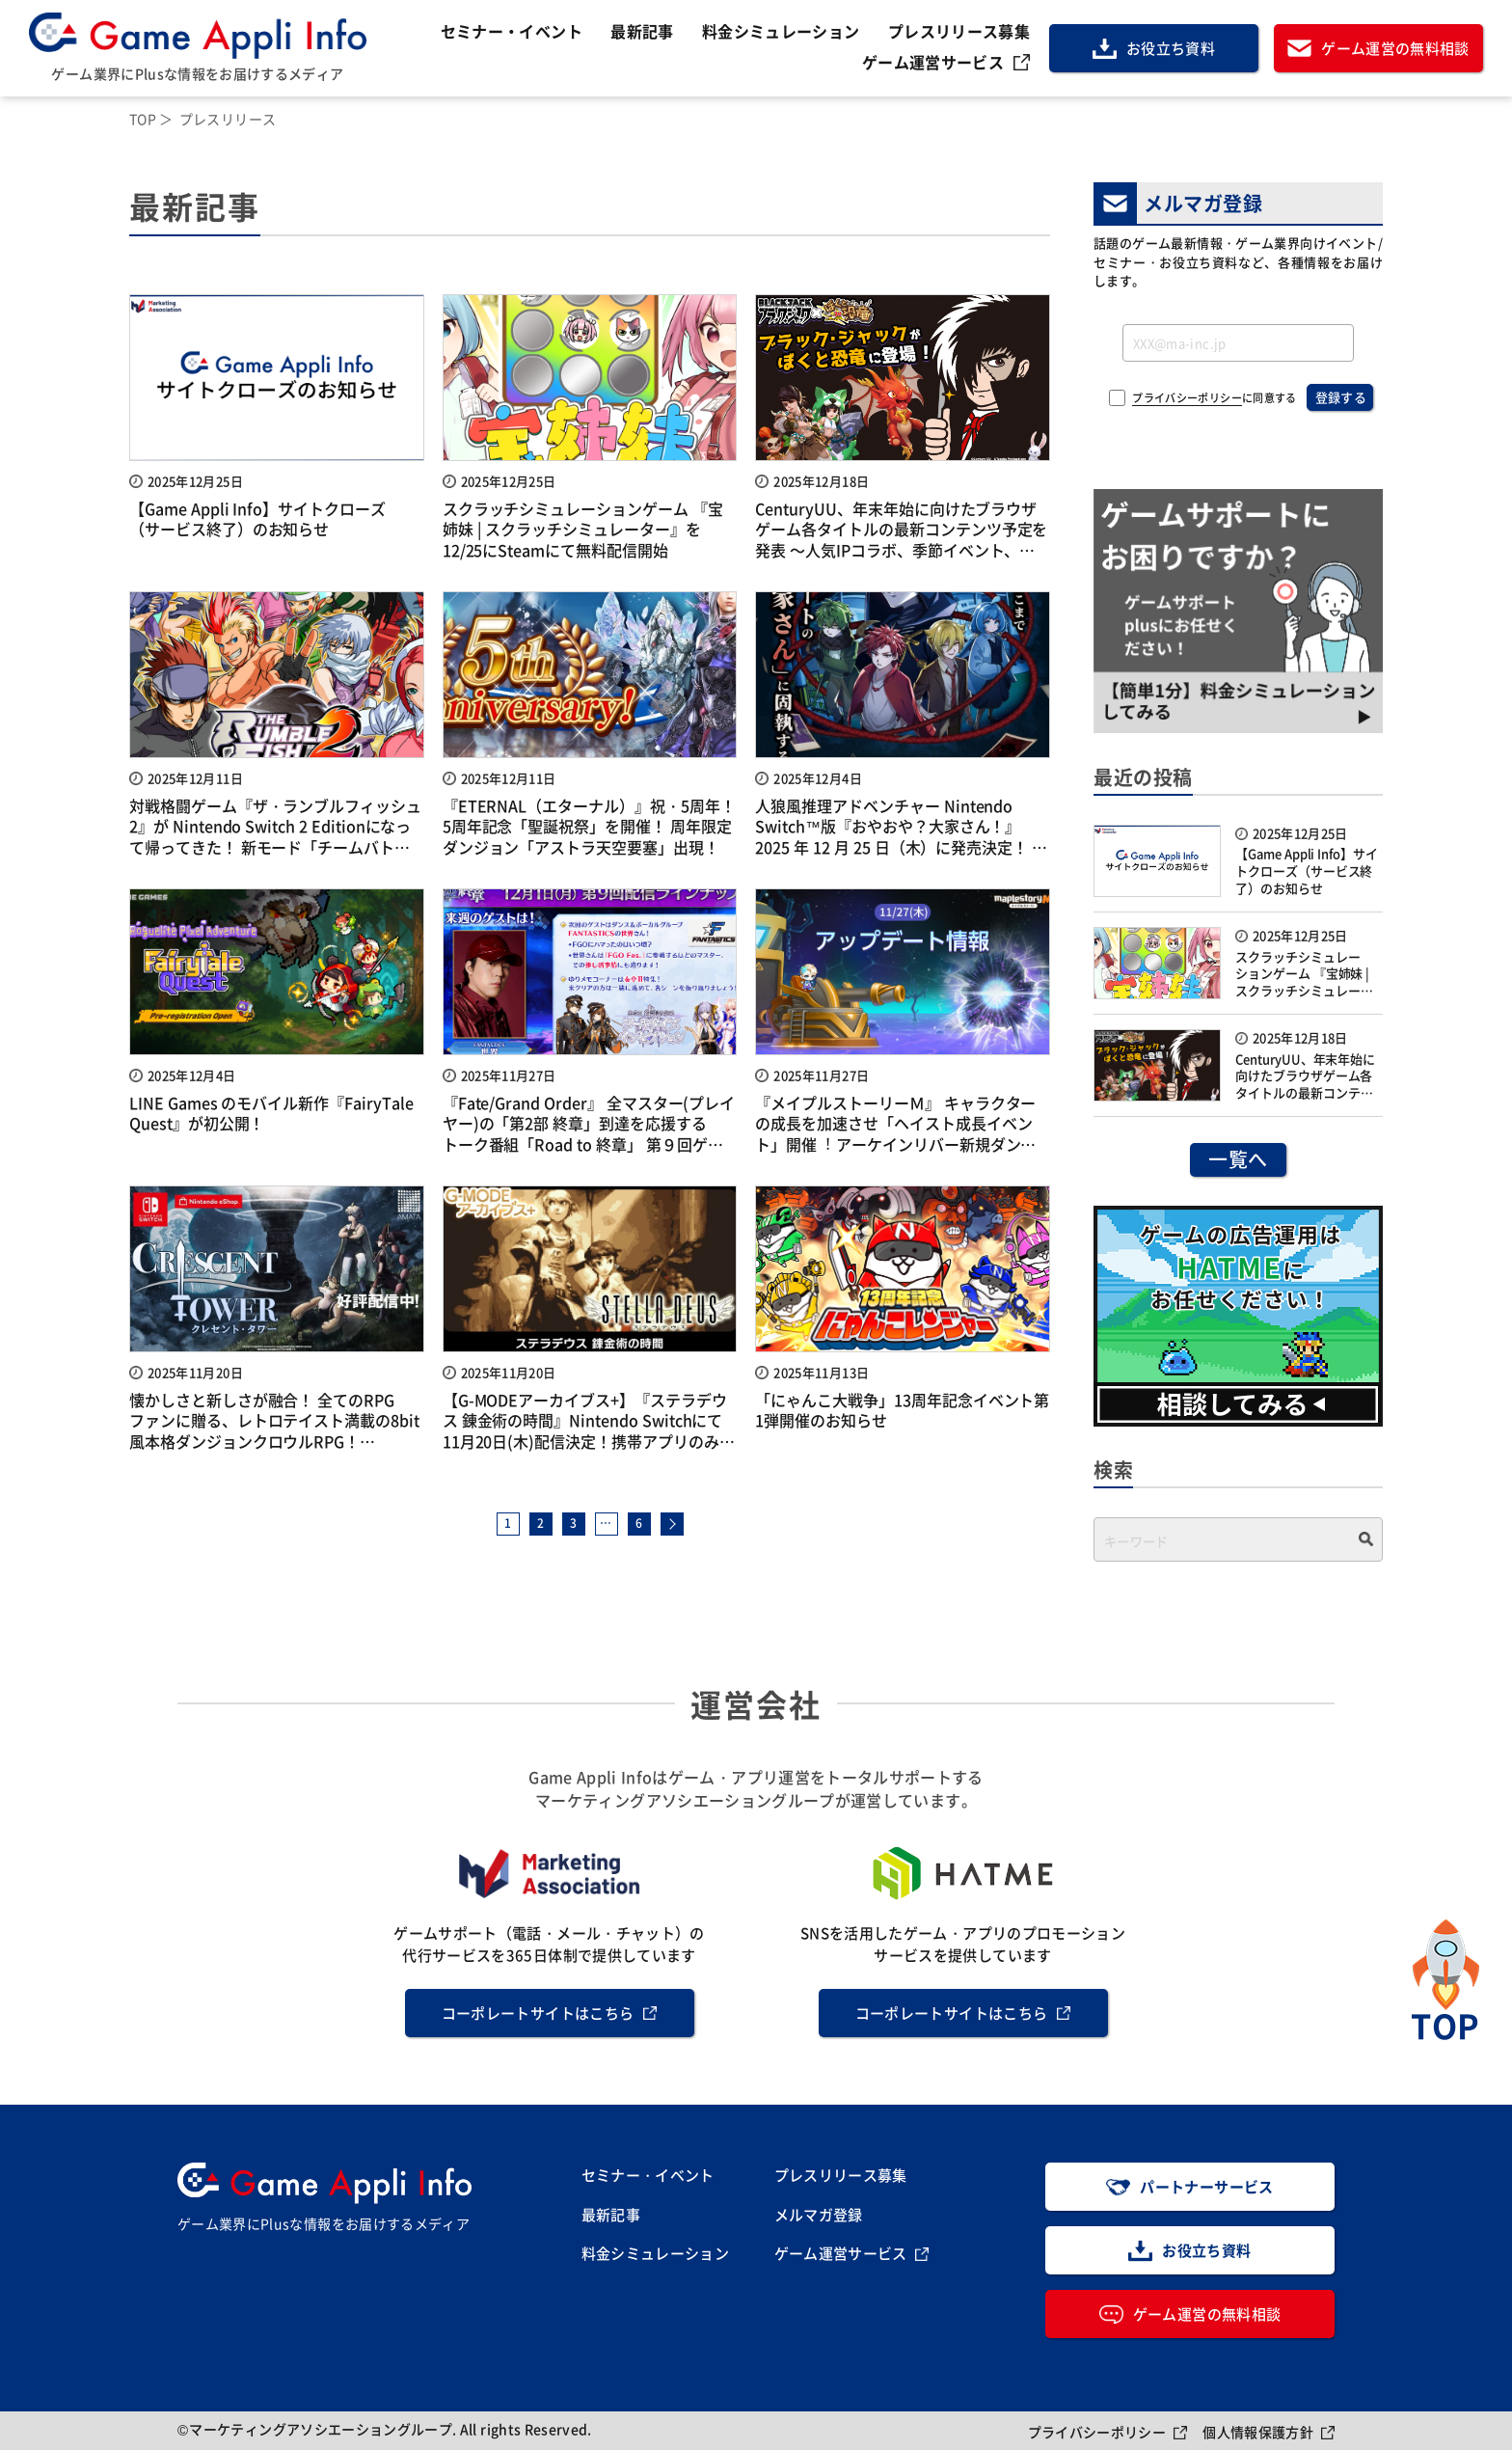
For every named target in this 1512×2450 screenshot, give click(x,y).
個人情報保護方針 (1257, 2431)
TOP (142, 118)
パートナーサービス (1206, 2186)
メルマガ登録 (818, 2214)
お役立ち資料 (1170, 48)
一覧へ (1237, 1159)
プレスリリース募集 (959, 30)
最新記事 (641, 30)
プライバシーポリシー (1187, 398)
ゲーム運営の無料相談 (1395, 48)
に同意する (1214, 398)
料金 (655, 2254)
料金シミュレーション (781, 30)
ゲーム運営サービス (933, 61)
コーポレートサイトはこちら (538, 2012)
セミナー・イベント (511, 30)
